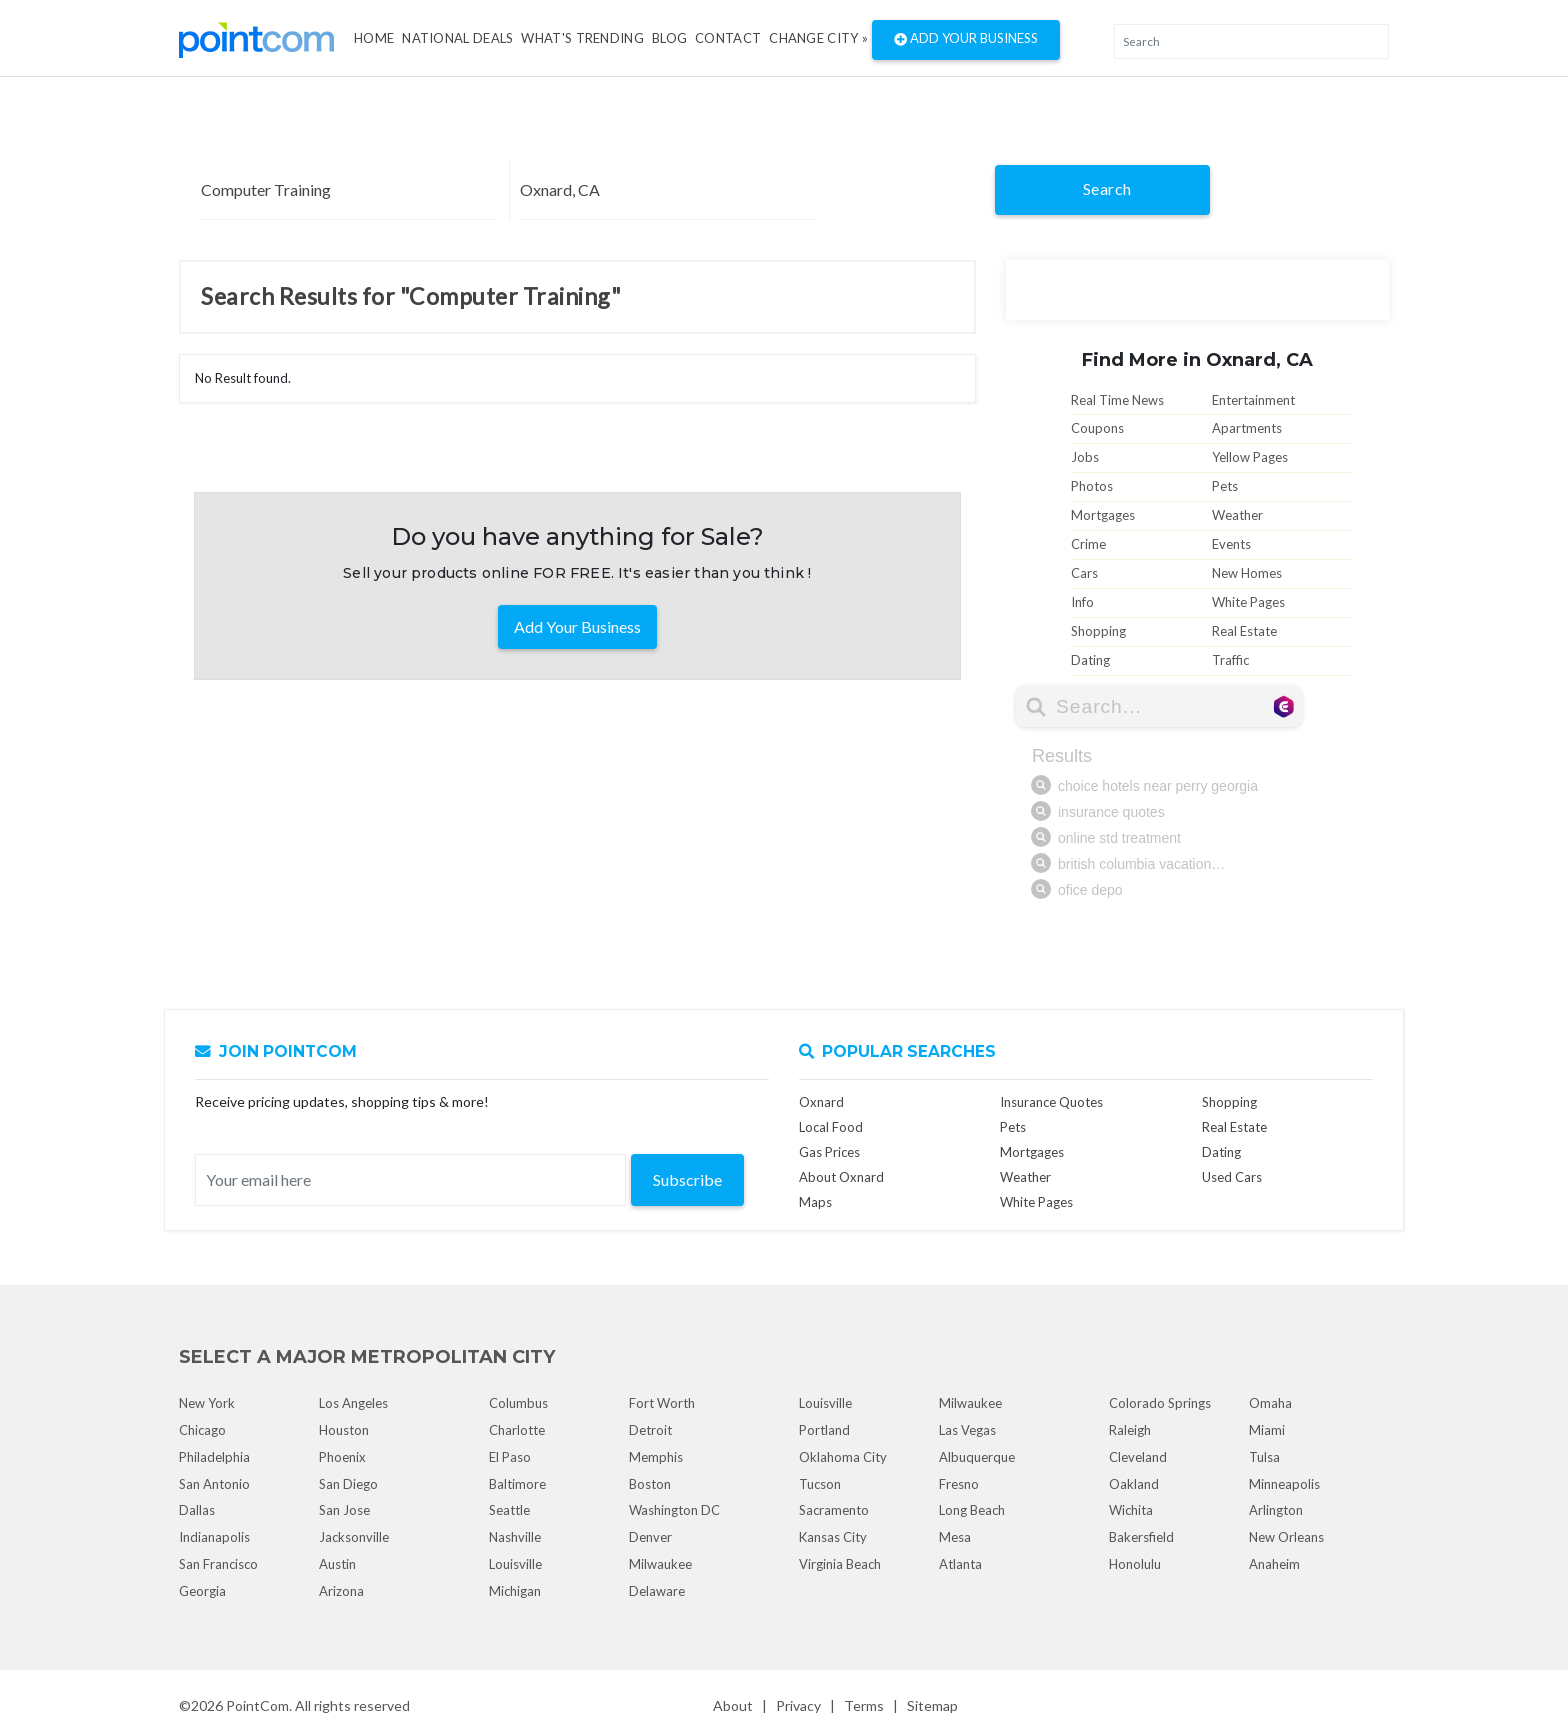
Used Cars (1232, 1177)
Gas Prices (829, 1152)
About (733, 1705)
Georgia (202, 1591)
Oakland (1134, 1484)
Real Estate (1244, 631)
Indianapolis (214, 1537)
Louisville (515, 1564)
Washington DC (674, 1510)
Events (1231, 544)
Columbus (518, 1403)
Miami (1267, 1430)
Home (374, 38)
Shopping (1098, 631)
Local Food (831, 1127)
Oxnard (821, 1102)
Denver (650, 1537)
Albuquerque (977, 1457)
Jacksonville (354, 1537)
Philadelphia (214, 1457)
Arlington (1276, 1510)
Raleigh (1130, 1430)
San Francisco (218, 1564)
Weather (1237, 515)
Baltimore (517, 1484)
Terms (864, 1705)
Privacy (798, 1705)
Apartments (1247, 428)
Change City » (818, 38)
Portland (824, 1430)
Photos (1092, 486)
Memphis (656, 1457)
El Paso (510, 1457)
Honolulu (1135, 1564)
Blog (669, 38)
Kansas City (833, 1537)
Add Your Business (966, 40)
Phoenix (342, 1457)
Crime (1088, 544)
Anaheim (1274, 1564)
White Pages (1248, 602)
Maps (815, 1202)
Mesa (955, 1537)
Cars (1084, 573)
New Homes (1247, 573)
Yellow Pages (1250, 457)
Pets (1225, 486)
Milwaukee (660, 1564)
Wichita (1131, 1510)
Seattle (509, 1510)
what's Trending (582, 38)
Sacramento (834, 1510)
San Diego (348, 1484)
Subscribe (687, 1179)
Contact (728, 38)
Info (1082, 602)
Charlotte (517, 1430)
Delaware (657, 1591)
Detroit (650, 1430)
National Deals (457, 38)
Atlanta (960, 1564)
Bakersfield (1141, 1537)
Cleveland (1138, 1457)
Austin (337, 1564)
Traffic (1230, 660)
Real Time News (1117, 400)
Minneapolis (1284, 1484)
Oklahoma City (843, 1457)
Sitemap (932, 1705)
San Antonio (214, 1484)
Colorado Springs (1160, 1403)
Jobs (1085, 457)
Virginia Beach (840, 1564)
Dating (1090, 660)
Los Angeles (353, 1403)
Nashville (515, 1537)
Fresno (959, 1484)
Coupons (1097, 428)
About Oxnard (841, 1177)
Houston (344, 1430)
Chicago (202, 1430)
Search (1107, 188)
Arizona (341, 1591)
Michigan (515, 1591)
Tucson (820, 1484)
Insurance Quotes (1051, 1102)
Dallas (197, 1510)
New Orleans (1286, 1537)
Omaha (1270, 1403)
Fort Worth (662, 1403)
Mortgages (1103, 515)
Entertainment (1253, 400)
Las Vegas (967, 1430)
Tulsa (1264, 1457)
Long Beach (972, 1510)
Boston (650, 1484)
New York (207, 1403)
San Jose (344, 1510)
